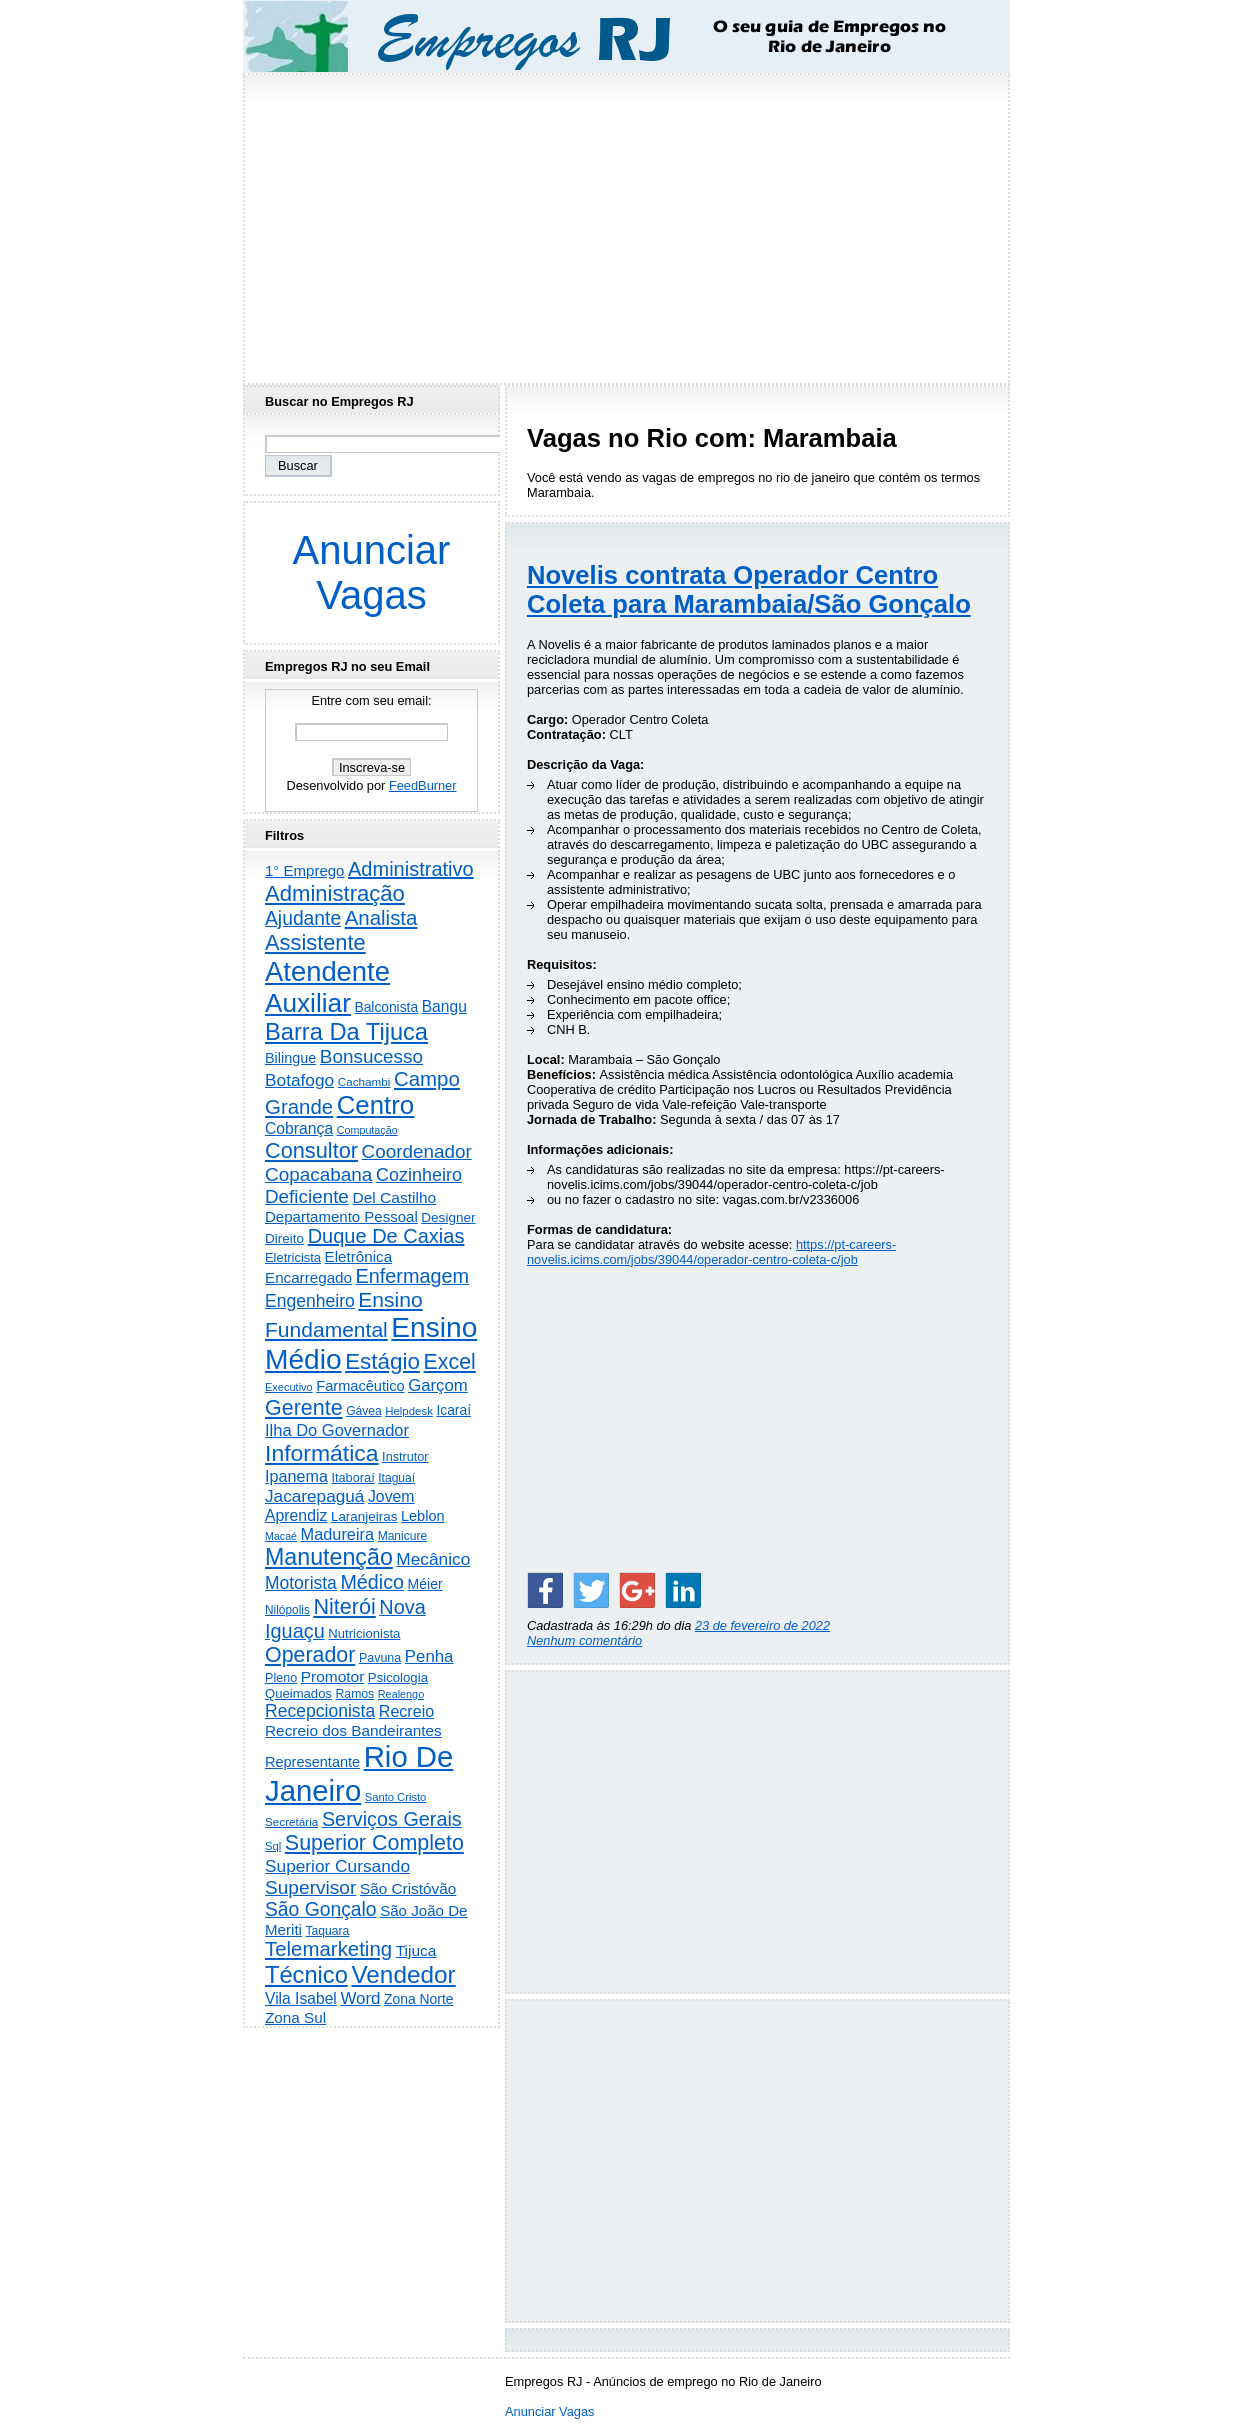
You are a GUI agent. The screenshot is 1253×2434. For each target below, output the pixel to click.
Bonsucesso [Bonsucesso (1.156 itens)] (371, 1056)
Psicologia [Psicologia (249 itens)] (398, 1677)
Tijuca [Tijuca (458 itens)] (416, 1950)
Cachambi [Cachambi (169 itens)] (364, 1081)
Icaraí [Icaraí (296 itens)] (453, 1410)
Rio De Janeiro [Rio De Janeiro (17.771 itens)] (359, 1773)
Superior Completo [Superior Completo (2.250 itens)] (374, 1843)
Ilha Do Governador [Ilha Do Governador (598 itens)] (337, 1430)
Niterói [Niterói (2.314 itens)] (344, 1606)
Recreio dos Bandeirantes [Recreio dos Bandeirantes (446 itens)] (353, 1730)
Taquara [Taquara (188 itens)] (328, 1931)
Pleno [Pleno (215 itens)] (281, 1678)
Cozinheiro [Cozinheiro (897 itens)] (419, 1175)
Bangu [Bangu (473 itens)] (444, 1006)
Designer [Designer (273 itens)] (448, 1217)
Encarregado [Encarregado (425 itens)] (308, 1277)
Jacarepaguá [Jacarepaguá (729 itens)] (314, 1496)
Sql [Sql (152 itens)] (273, 1846)
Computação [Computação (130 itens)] (367, 1130)
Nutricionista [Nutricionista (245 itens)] (364, 1633)
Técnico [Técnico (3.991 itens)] (306, 1975)
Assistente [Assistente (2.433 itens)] (315, 942)
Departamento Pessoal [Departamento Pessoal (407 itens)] (341, 1216)
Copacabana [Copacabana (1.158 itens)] (318, 1174)
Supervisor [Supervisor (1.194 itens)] (310, 1887)
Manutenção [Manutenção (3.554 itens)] (329, 1557)
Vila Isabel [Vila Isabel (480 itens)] (301, 1998)
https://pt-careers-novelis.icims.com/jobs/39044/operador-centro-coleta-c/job (711, 1252)
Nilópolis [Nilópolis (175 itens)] (287, 1610)
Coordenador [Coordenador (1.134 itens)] (417, 1151)
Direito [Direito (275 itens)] (284, 1238)
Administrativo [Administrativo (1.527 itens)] (411, 869)
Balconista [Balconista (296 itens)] (386, 1007)
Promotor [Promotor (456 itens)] (333, 1676)
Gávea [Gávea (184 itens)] (364, 1411)
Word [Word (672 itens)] (360, 1998)
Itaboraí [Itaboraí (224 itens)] (352, 1477)
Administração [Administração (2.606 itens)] (335, 893)
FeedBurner (423, 785)
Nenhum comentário (584, 1640)
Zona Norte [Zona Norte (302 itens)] (418, 1999)
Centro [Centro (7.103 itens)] (376, 1105)
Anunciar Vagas (372, 572)
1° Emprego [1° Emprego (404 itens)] (304, 870)
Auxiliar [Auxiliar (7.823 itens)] (308, 1003)
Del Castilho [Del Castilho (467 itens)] (394, 1197)
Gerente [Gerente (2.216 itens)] (304, 1408)
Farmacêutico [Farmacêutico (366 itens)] (360, 1386)
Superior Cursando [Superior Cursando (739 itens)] (337, 1866)
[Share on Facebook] (545, 1590)
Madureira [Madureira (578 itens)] (338, 1534)
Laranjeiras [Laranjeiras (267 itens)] (364, 1516)
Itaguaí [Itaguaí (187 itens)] (396, 1478)
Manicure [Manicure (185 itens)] (403, 1536)
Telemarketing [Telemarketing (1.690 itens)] (328, 1949)
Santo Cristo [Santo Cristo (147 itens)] (396, 1797)
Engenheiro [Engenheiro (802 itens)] (310, 1301)
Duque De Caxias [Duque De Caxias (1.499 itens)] (386, 1236)
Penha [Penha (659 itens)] (429, 1656)
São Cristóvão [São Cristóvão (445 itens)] (408, 1888)
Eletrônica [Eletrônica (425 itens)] (359, 1256)
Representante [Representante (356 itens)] (312, 1762)
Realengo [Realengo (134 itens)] (401, 1694)
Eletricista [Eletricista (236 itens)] (293, 1257)
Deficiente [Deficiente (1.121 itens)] (307, 1196)
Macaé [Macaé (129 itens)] (281, 1536)
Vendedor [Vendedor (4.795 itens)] (403, 1974)
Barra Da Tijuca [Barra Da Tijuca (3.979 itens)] (346, 1032)
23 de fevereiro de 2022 (762, 1625)
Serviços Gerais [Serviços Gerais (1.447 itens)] (392, 1819)
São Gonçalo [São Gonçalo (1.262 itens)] (321, 1909)
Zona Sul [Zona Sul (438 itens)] (295, 2017)
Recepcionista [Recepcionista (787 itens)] (320, 1711)
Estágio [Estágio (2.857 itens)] (382, 1361)
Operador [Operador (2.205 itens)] (310, 1655)
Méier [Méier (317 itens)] (425, 1584)
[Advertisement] (627, 223)
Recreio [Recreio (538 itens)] (406, 1711)
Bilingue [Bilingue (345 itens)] (290, 1058)
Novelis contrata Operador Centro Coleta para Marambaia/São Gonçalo (749, 589)
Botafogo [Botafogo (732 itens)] (299, 1080)
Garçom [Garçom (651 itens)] (438, 1385)
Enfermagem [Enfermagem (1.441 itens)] (412, 1276)
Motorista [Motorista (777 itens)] (301, 1583)
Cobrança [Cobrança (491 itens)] (299, 1128)
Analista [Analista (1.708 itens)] (381, 918)
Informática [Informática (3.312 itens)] (322, 1453)
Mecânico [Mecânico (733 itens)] (433, 1559)
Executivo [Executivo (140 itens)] (289, 1387)
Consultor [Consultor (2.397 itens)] (311, 1150)
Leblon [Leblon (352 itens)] (423, 1516)
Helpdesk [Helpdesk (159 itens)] (409, 1411)
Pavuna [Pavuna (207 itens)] (380, 1658)
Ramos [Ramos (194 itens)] (355, 1694)
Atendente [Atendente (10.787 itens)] (327, 971)
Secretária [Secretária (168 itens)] (291, 1821)
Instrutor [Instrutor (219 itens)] (405, 1457)
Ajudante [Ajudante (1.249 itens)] (303, 918)
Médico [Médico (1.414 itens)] (372, 1582)
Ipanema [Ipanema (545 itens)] (296, 1476)
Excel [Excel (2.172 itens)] (450, 1362)
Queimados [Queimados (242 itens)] (298, 1693)
